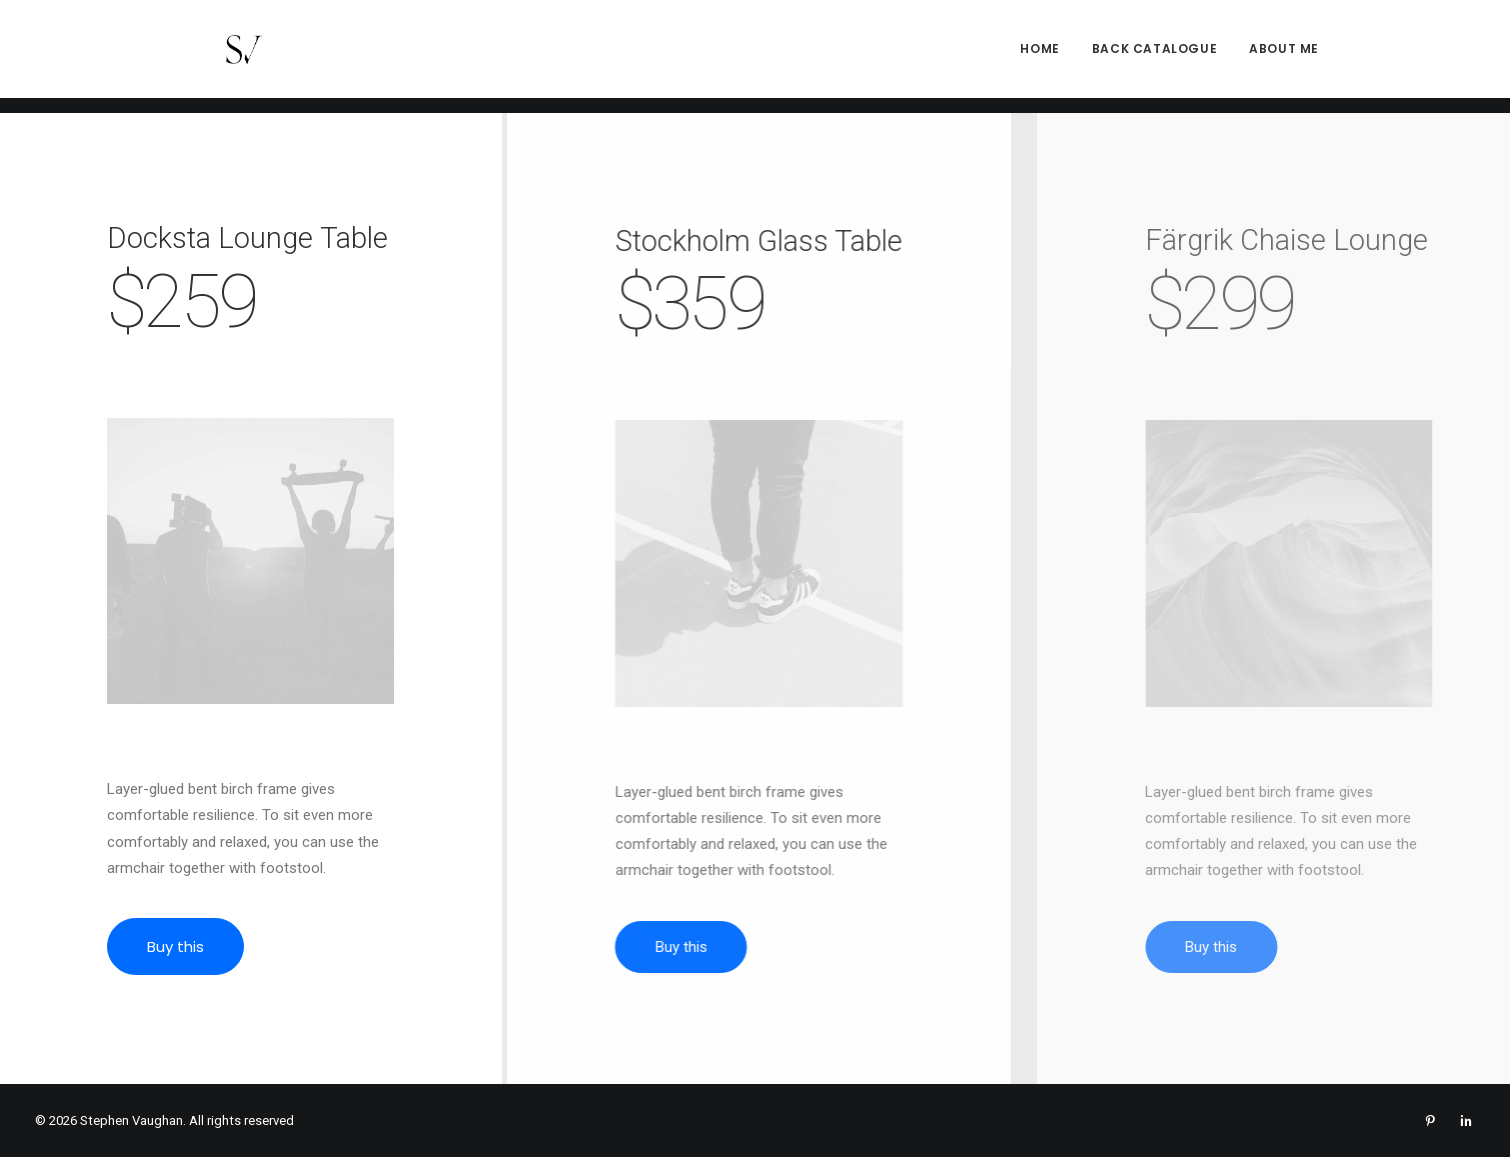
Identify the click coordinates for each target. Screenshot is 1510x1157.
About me (1284, 56)
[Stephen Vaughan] (223, 57)
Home (1039, 56)
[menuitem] (1046, 57)
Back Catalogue (1154, 56)
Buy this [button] (180, 946)
